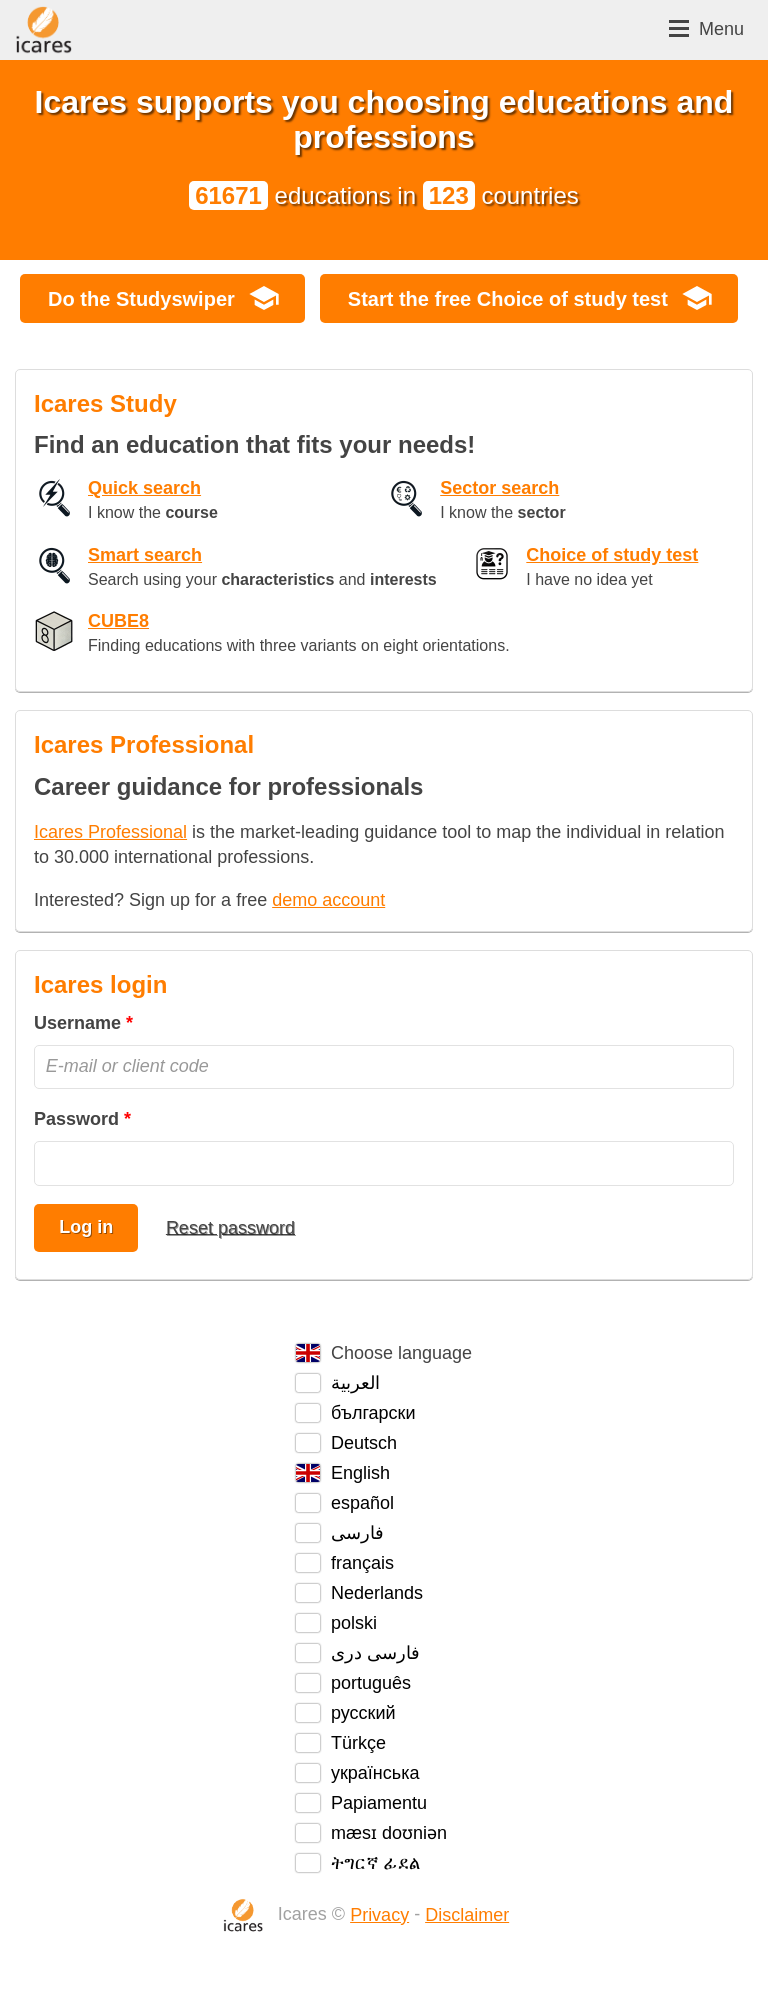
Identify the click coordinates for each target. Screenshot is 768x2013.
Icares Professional (110, 832)
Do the (141, 299)
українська (375, 1773)
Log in (86, 1227)
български (373, 1413)
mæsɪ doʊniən (389, 1833)
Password (76, 1119)
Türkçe (358, 1743)
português (371, 1683)
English (360, 1473)
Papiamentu (379, 1803)
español (362, 1503)
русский (363, 1713)
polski (354, 1623)
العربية (355, 1383)
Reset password (230, 1227)
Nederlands (377, 1593)
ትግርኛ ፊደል (375, 1863)
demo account (328, 900)
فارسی (357, 1533)
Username (77, 1023)
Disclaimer (467, 1915)
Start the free (508, 299)
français (362, 1563)
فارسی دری (375, 1653)
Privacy (379, 1915)
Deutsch (364, 1443)
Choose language (401, 1353)
